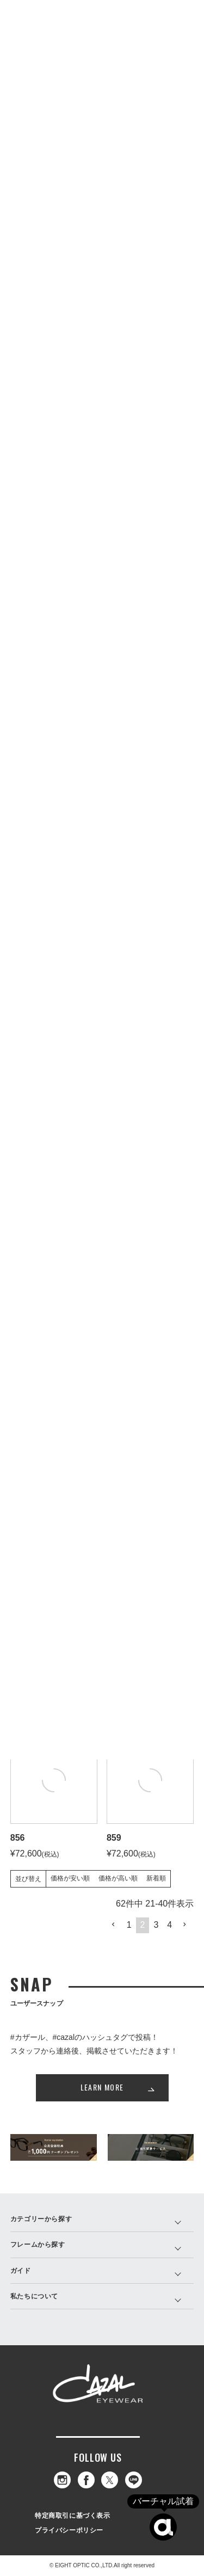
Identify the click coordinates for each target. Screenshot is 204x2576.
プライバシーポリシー (69, 2530)
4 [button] (169, 1924)
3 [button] (155, 1924)
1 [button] (129, 1924)
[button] (113, 1924)
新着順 (156, 1878)
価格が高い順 (118, 1878)
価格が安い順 (70, 1878)
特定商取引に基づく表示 (72, 2515)
